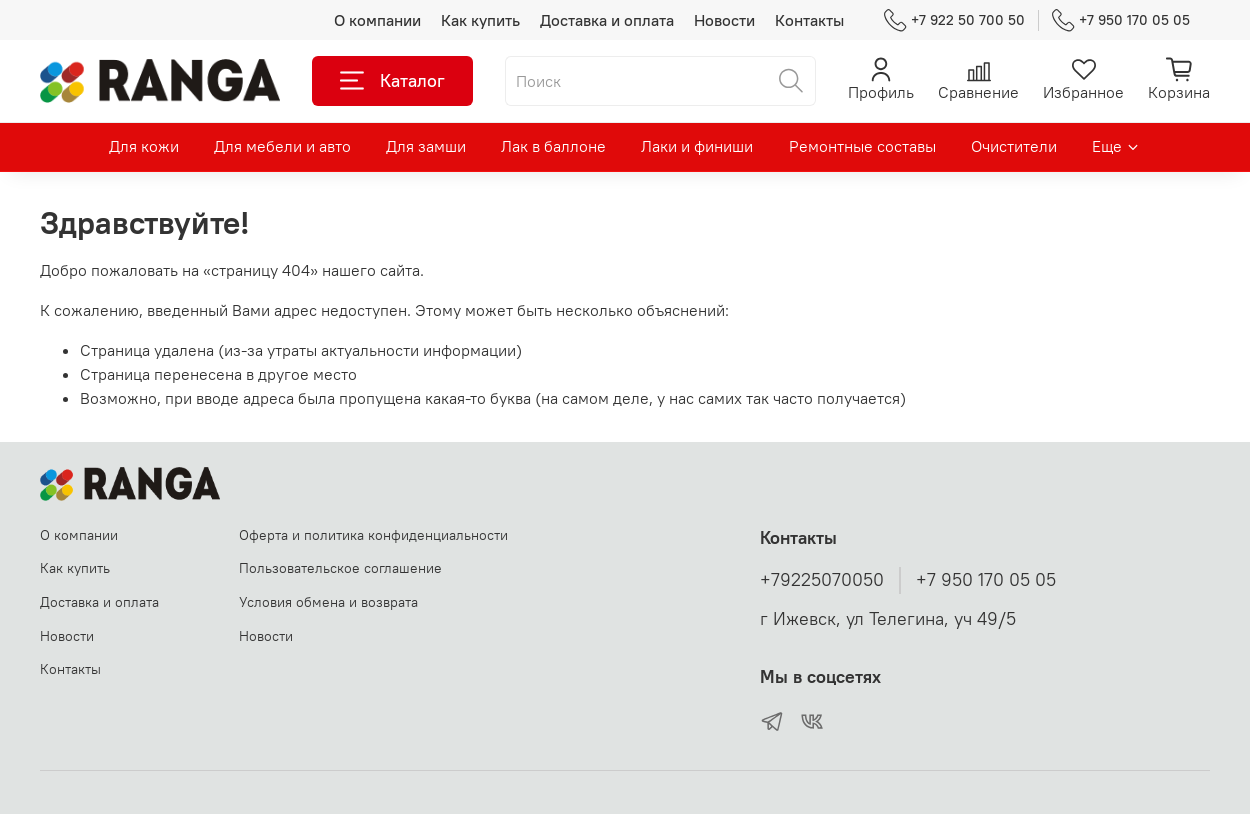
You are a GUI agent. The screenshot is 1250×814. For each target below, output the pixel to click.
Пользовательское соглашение (340, 568)
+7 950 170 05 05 (1121, 20)
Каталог (392, 81)
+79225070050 (822, 580)
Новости (724, 20)
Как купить (480, 20)
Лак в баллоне (553, 146)
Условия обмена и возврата (328, 602)
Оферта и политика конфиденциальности (373, 535)
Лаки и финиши (697, 146)
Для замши (426, 146)
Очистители (1014, 146)
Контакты (809, 20)
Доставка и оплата (607, 20)
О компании (377, 20)
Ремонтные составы (862, 146)
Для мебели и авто (282, 146)
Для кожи (144, 146)
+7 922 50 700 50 (954, 20)
